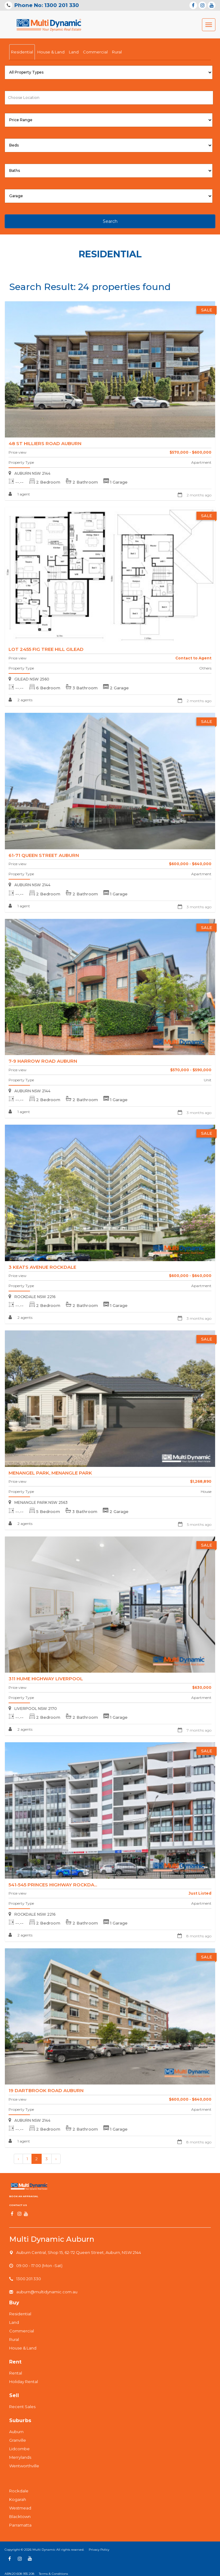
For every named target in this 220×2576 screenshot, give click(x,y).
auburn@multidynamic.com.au (46, 2291)
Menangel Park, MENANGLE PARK (50, 1473)
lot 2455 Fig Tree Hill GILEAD (46, 649)
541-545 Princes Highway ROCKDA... (53, 1885)
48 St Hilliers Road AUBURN (45, 443)
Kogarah (17, 2499)
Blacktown (20, 2516)
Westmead (20, 2507)
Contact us (18, 2205)
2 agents (20, 699)
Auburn (16, 2431)
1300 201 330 (28, 2278)
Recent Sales (22, 2406)
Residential (22, 51)
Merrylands (20, 2457)
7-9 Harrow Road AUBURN (43, 1061)
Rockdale (18, 2490)
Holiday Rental (23, 2381)
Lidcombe (19, 2448)
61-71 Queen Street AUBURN (44, 855)
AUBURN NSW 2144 (29, 473)
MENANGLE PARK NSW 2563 (38, 1502)
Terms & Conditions (53, 2574)
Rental (15, 2373)
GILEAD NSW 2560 (29, 679)
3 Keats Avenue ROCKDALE (42, 1267)
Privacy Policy (99, 2550)
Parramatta (20, 2525)
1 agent (19, 494)
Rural (117, 51)
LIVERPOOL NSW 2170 (33, 1708)
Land (74, 51)
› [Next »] (56, 2158)
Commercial (95, 51)
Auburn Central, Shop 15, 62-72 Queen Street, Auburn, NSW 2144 (78, 2252)
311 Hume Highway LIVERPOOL (46, 1679)
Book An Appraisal (23, 2196)
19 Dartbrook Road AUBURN (46, 2090)
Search (110, 221)
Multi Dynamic (43, 2550)
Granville (17, 2440)
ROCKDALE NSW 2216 (32, 1296)
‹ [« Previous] (18, 2158)
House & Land (51, 51)
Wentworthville (24, 2465)
